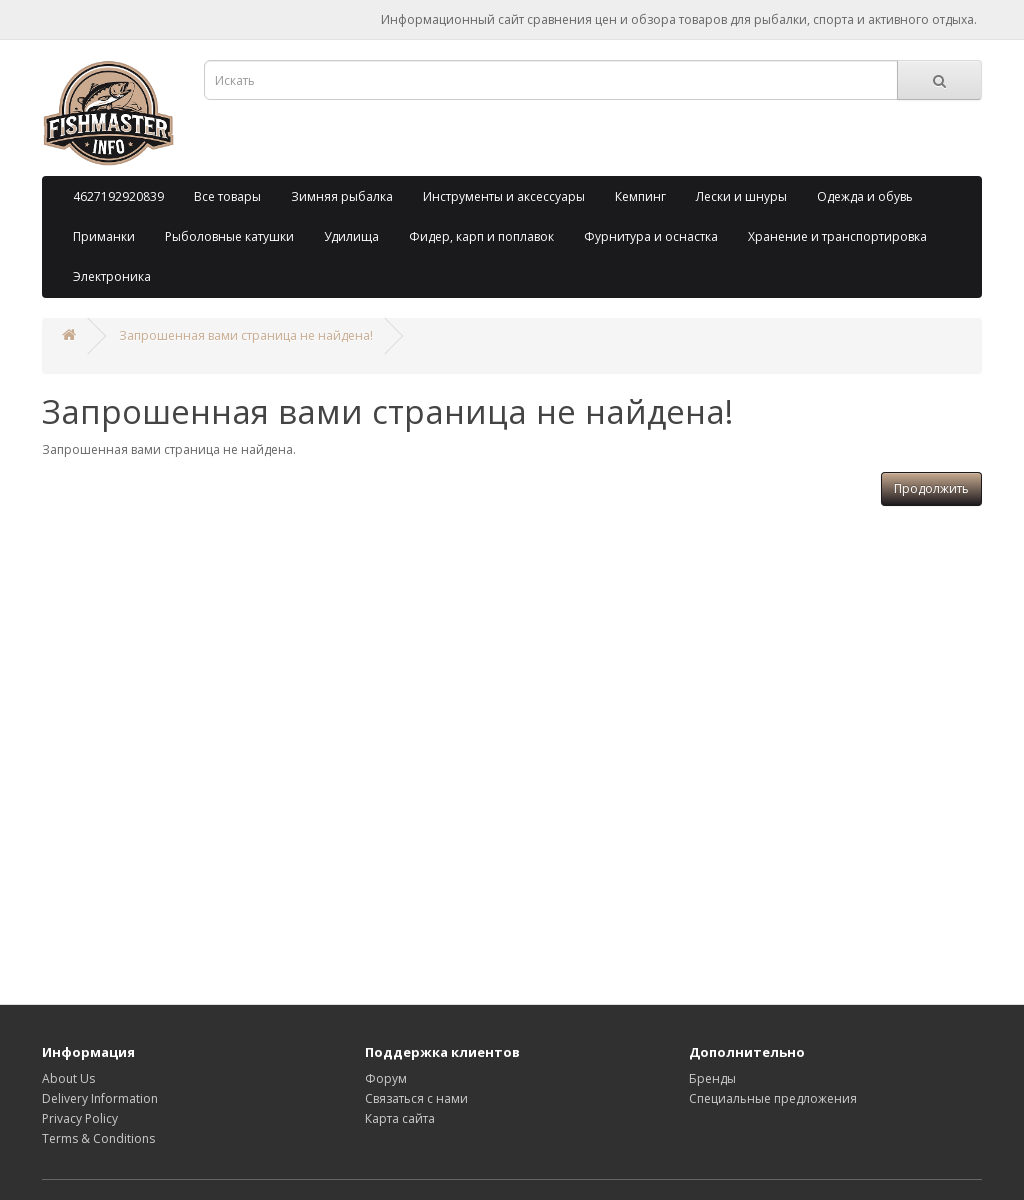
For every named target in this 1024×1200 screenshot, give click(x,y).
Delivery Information (100, 1098)
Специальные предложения (773, 1098)
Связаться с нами (416, 1098)
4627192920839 (118, 196)
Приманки (104, 236)
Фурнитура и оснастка (651, 236)
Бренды (712, 1078)
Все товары (227, 196)
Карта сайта (400, 1118)
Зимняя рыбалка (342, 196)
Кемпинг (640, 196)
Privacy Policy (80, 1118)
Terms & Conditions (98, 1138)
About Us (68, 1078)
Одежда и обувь (865, 196)
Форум (386, 1078)
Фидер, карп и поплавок (481, 236)
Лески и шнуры (741, 196)
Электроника (112, 276)
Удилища (351, 236)
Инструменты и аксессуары (504, 196)
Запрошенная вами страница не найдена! (246, 335)
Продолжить (931, 488)
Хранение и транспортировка (837, 236)
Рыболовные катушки (229, 236)
